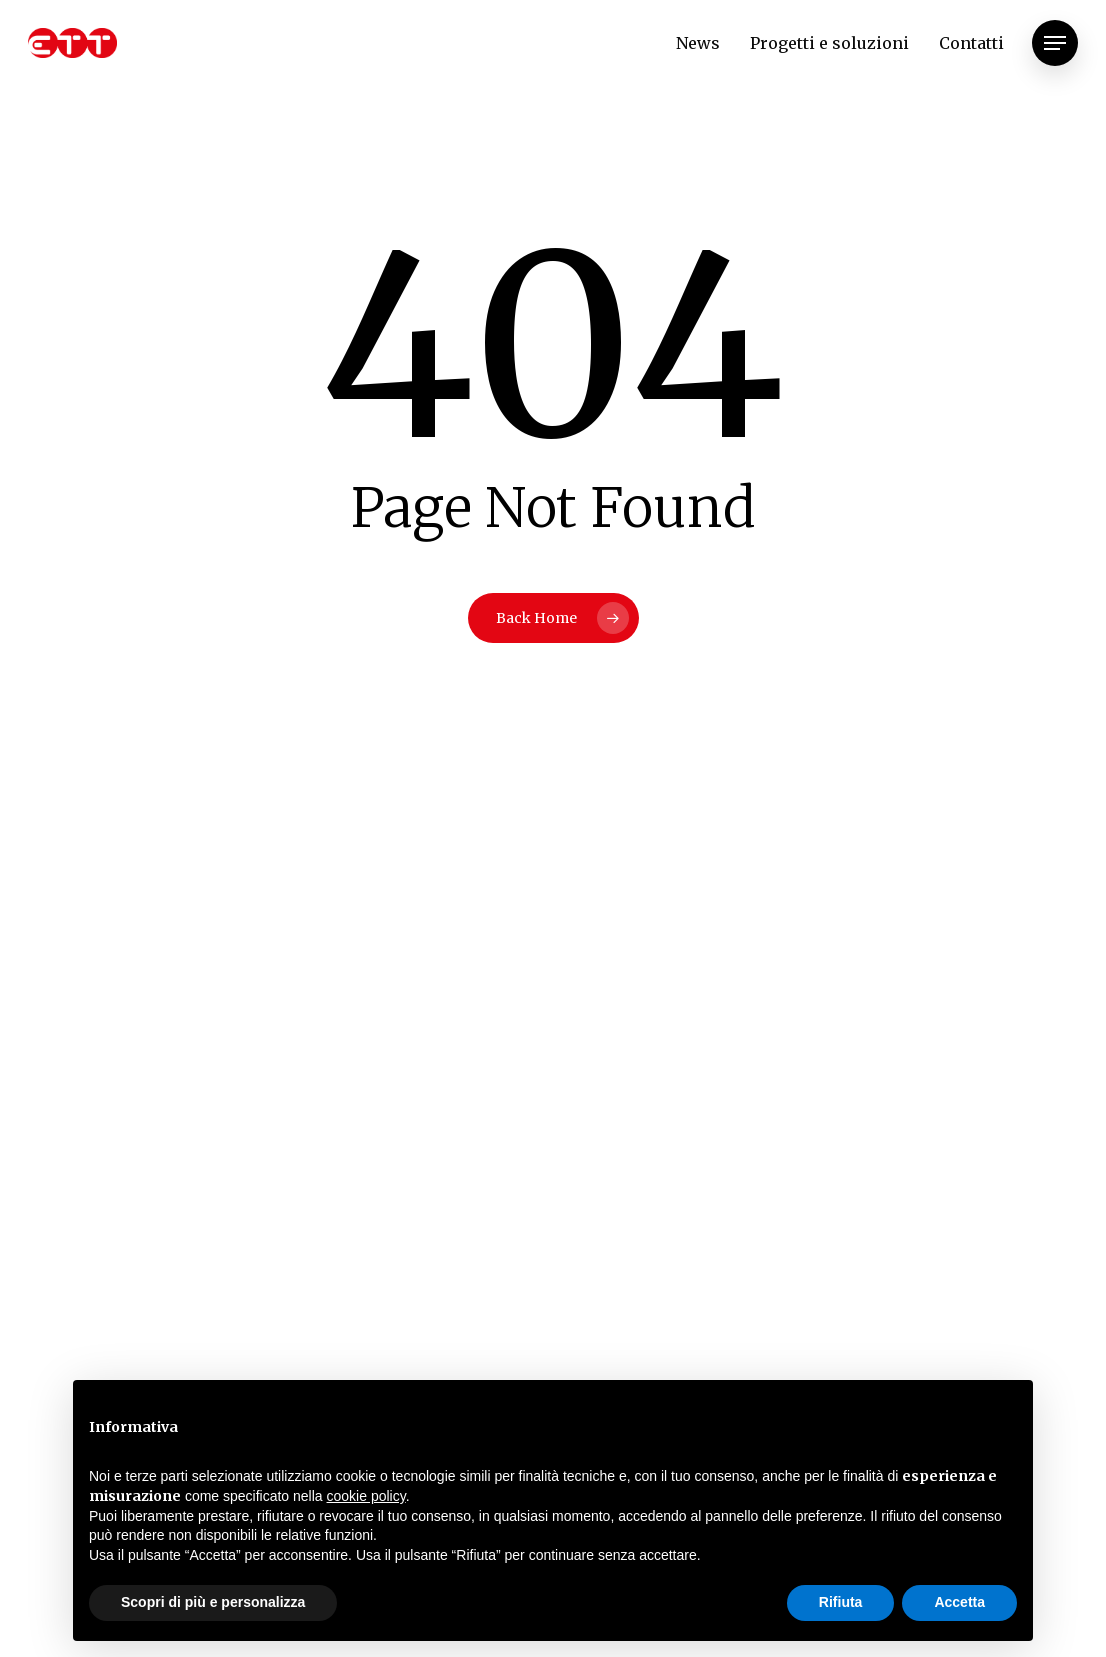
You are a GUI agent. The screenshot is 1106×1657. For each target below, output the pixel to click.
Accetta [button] (959, 1602)
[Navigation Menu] (1055, 43)
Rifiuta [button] (841, 1602)
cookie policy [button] (366, 1496)
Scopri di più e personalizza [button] (213, 1602)
